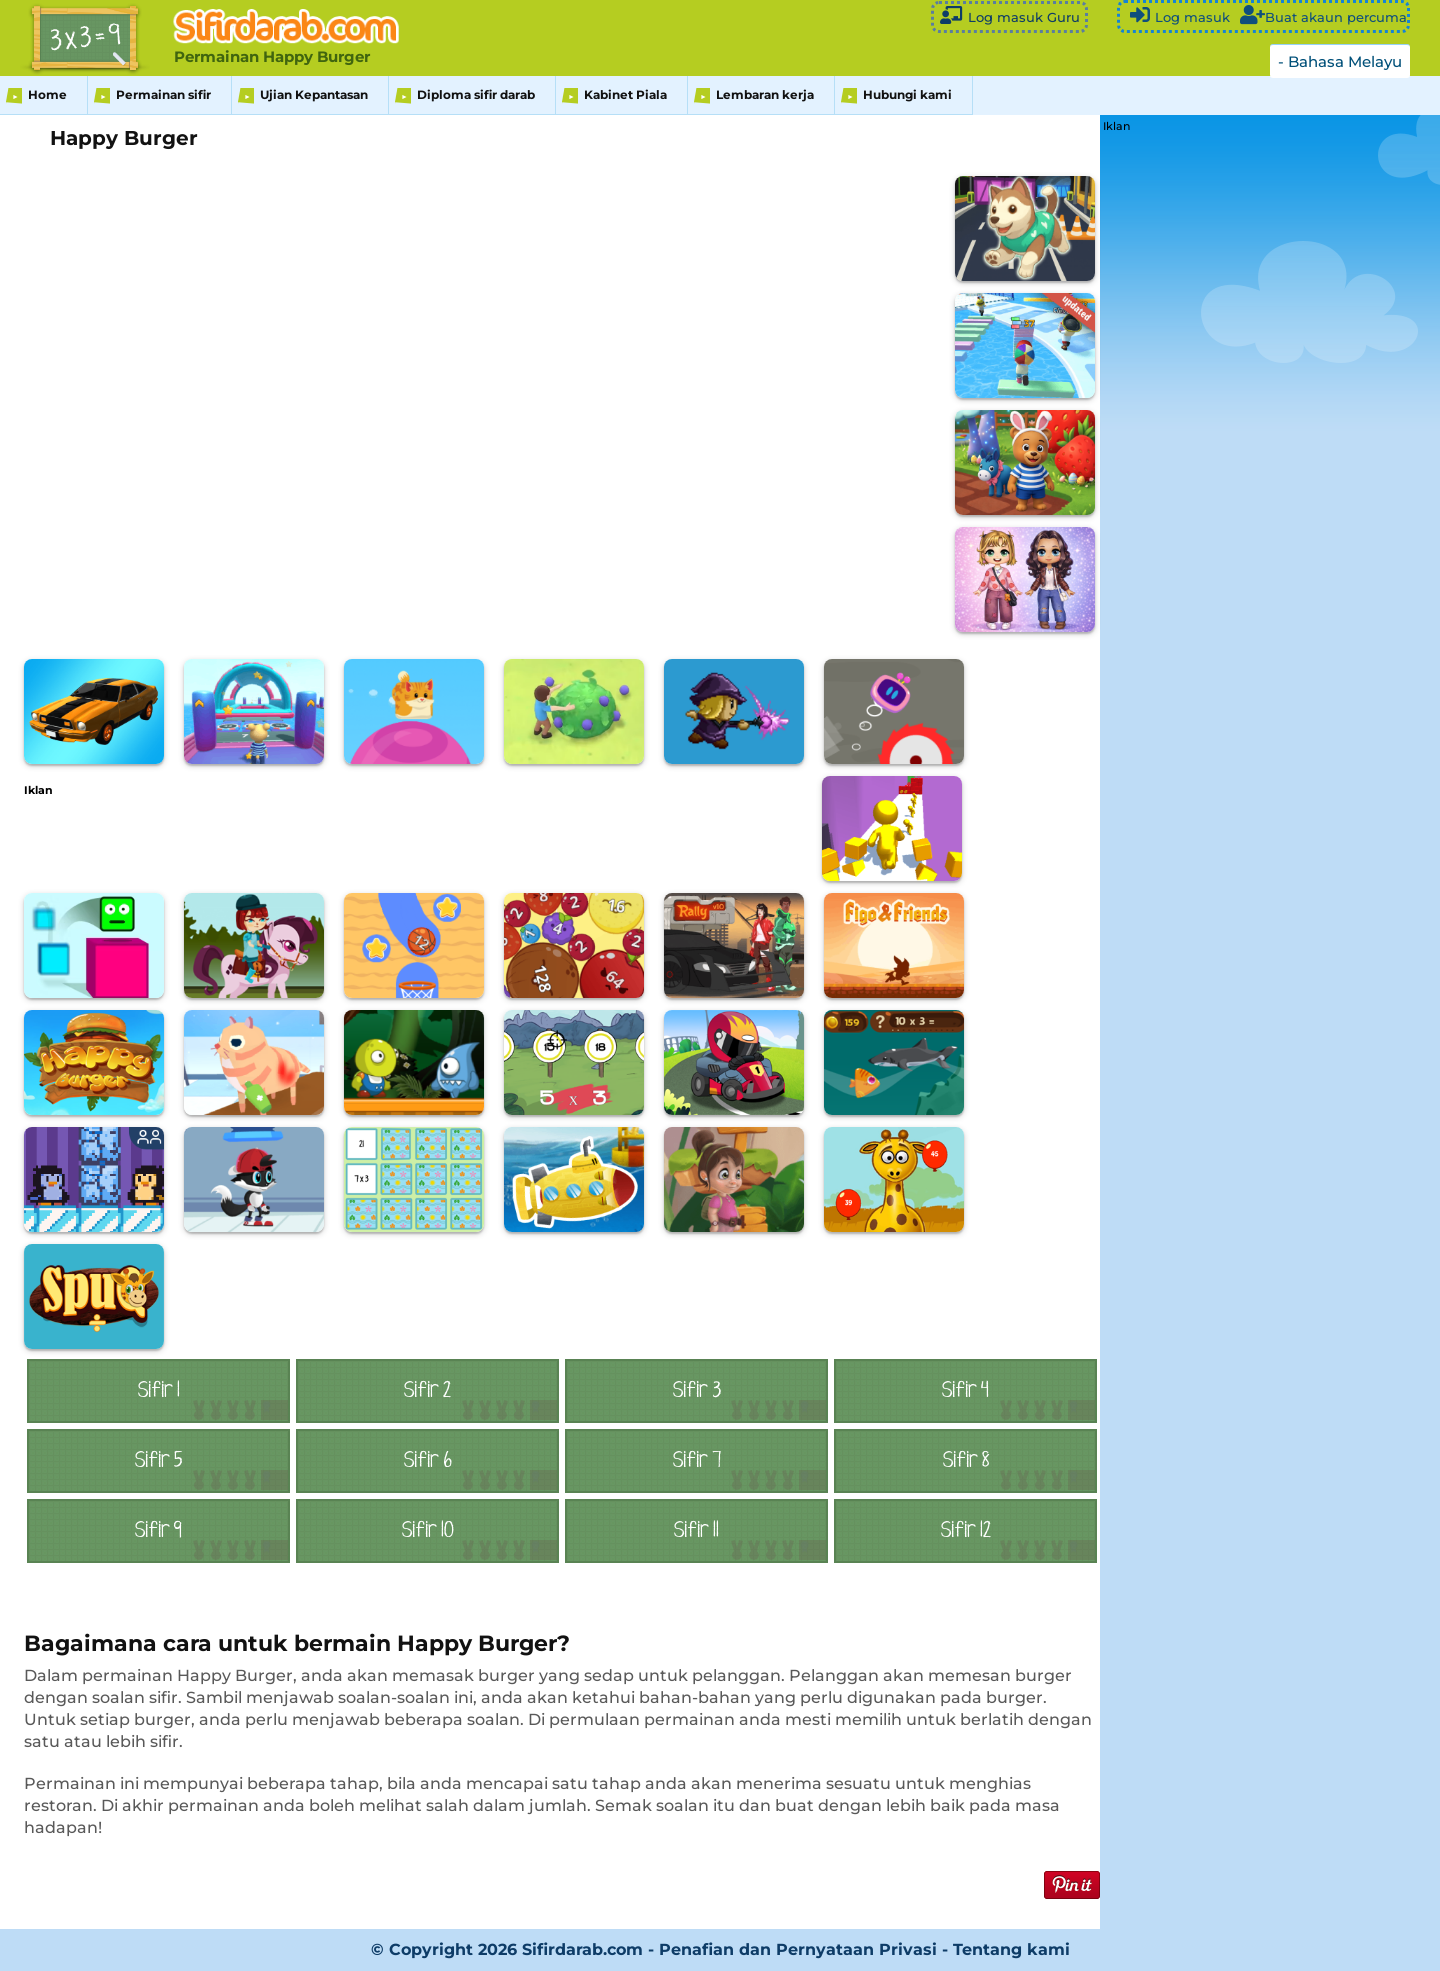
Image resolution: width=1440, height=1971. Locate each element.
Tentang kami (1011, 1949)
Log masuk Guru (1009, 15)
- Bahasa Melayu (1340, 61)
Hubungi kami (907, 94)
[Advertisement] (388, 841)
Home (47, 94)
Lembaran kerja (765, 94)
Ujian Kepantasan (314, 94)
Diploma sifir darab (476, 94)
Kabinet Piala (625, 94)
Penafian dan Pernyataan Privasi (798, 1949)
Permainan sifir (163, 94)
